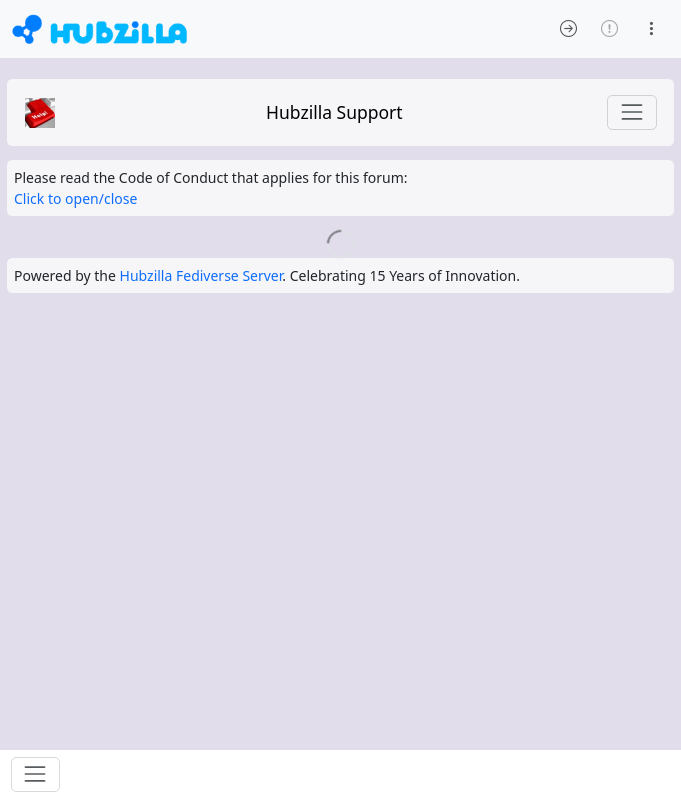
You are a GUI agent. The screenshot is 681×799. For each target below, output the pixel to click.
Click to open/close (75, 198)
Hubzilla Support (334, 112)
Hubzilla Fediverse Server (201, 275)
